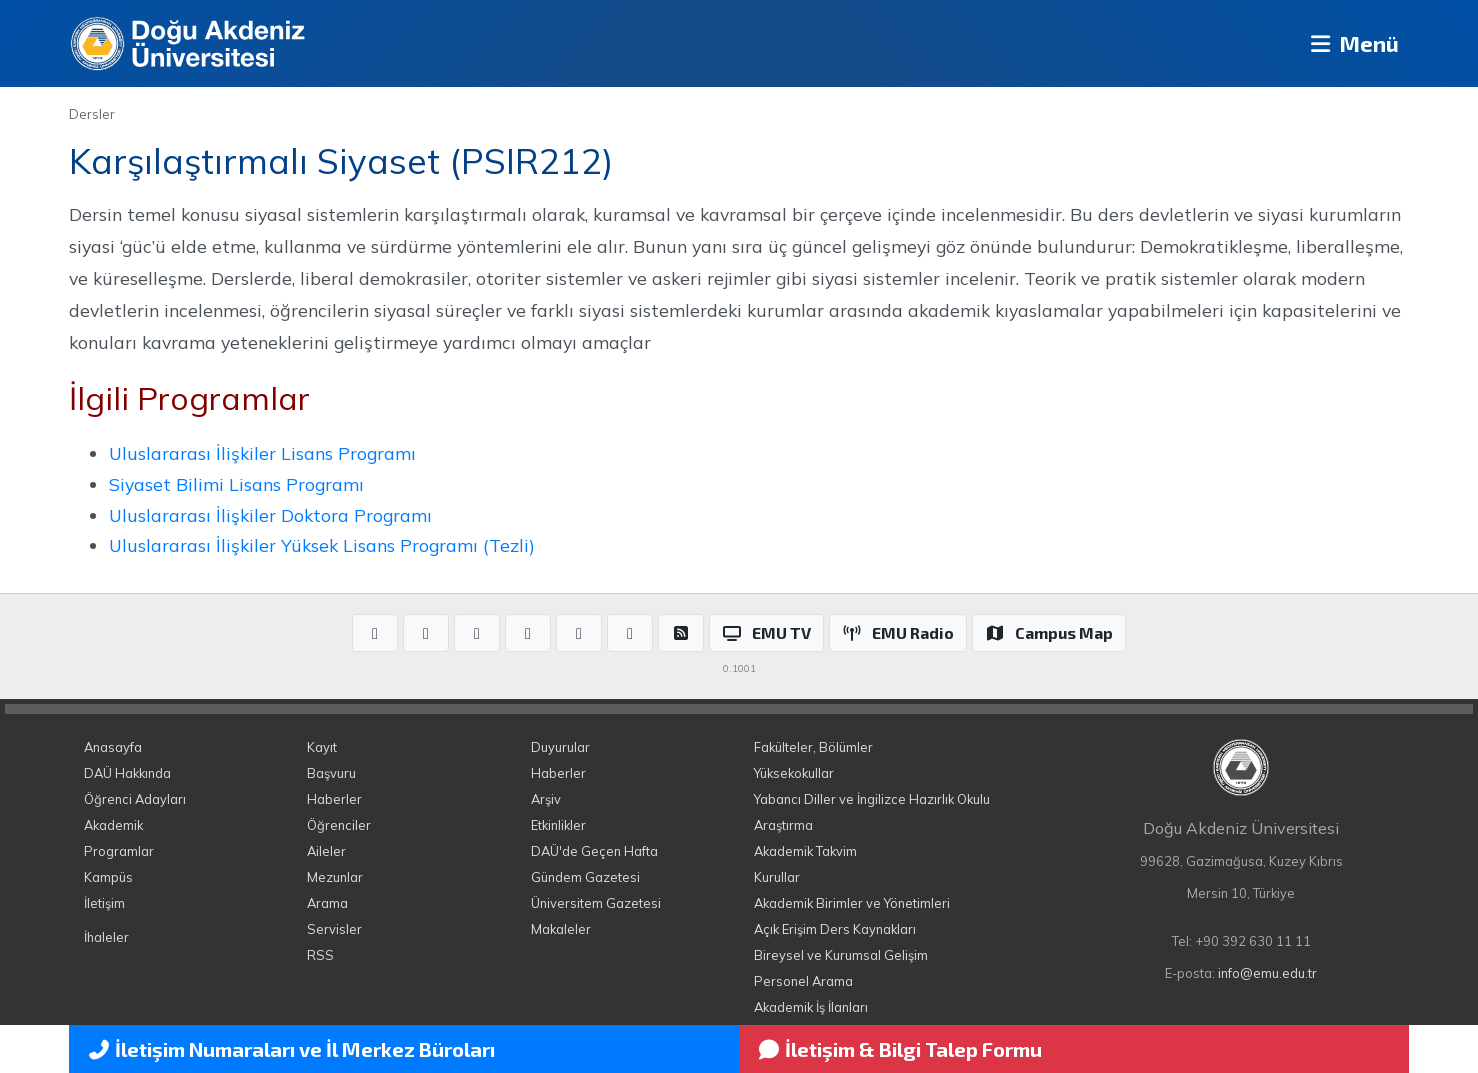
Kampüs (108, 877)
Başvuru (331, 773)
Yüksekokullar (794, 773)
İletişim (104, 903)
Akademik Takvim (805, 851)
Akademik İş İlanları (811, 1007)
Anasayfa (113, 747)
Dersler (92, 114)
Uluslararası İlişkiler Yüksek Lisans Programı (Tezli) (322, 545)
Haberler (334, 799)
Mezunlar (335, 877)
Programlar (119, 851)
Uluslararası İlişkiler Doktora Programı (270, 515)
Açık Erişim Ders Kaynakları (835, 929)
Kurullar (777, 877)
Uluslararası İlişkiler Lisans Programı (262, 453)
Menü (1349, 43)
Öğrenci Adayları (135, 799)
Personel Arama (803, 981)
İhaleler (106, 937)
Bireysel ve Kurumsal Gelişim (841, 955)
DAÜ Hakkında (127, 773)
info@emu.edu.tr (1267, 973)
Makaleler (561, 929)
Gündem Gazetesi (585, 877)
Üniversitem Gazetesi (596, 903)
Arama (327, 903)
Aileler (326, 851)
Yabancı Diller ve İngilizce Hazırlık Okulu (872, 799)
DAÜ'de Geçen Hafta (594, 851)
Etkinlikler (558, 825)
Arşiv (546, 799)
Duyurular (560, 747)
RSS (320, 955)
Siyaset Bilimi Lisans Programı (236, 484)
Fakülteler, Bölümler (813, 747)
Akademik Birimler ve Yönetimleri (852, 903)
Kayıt (322, 747)
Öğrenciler (339, 825)
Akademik (113, 825)
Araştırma (783, 825)
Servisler (334, 929)
